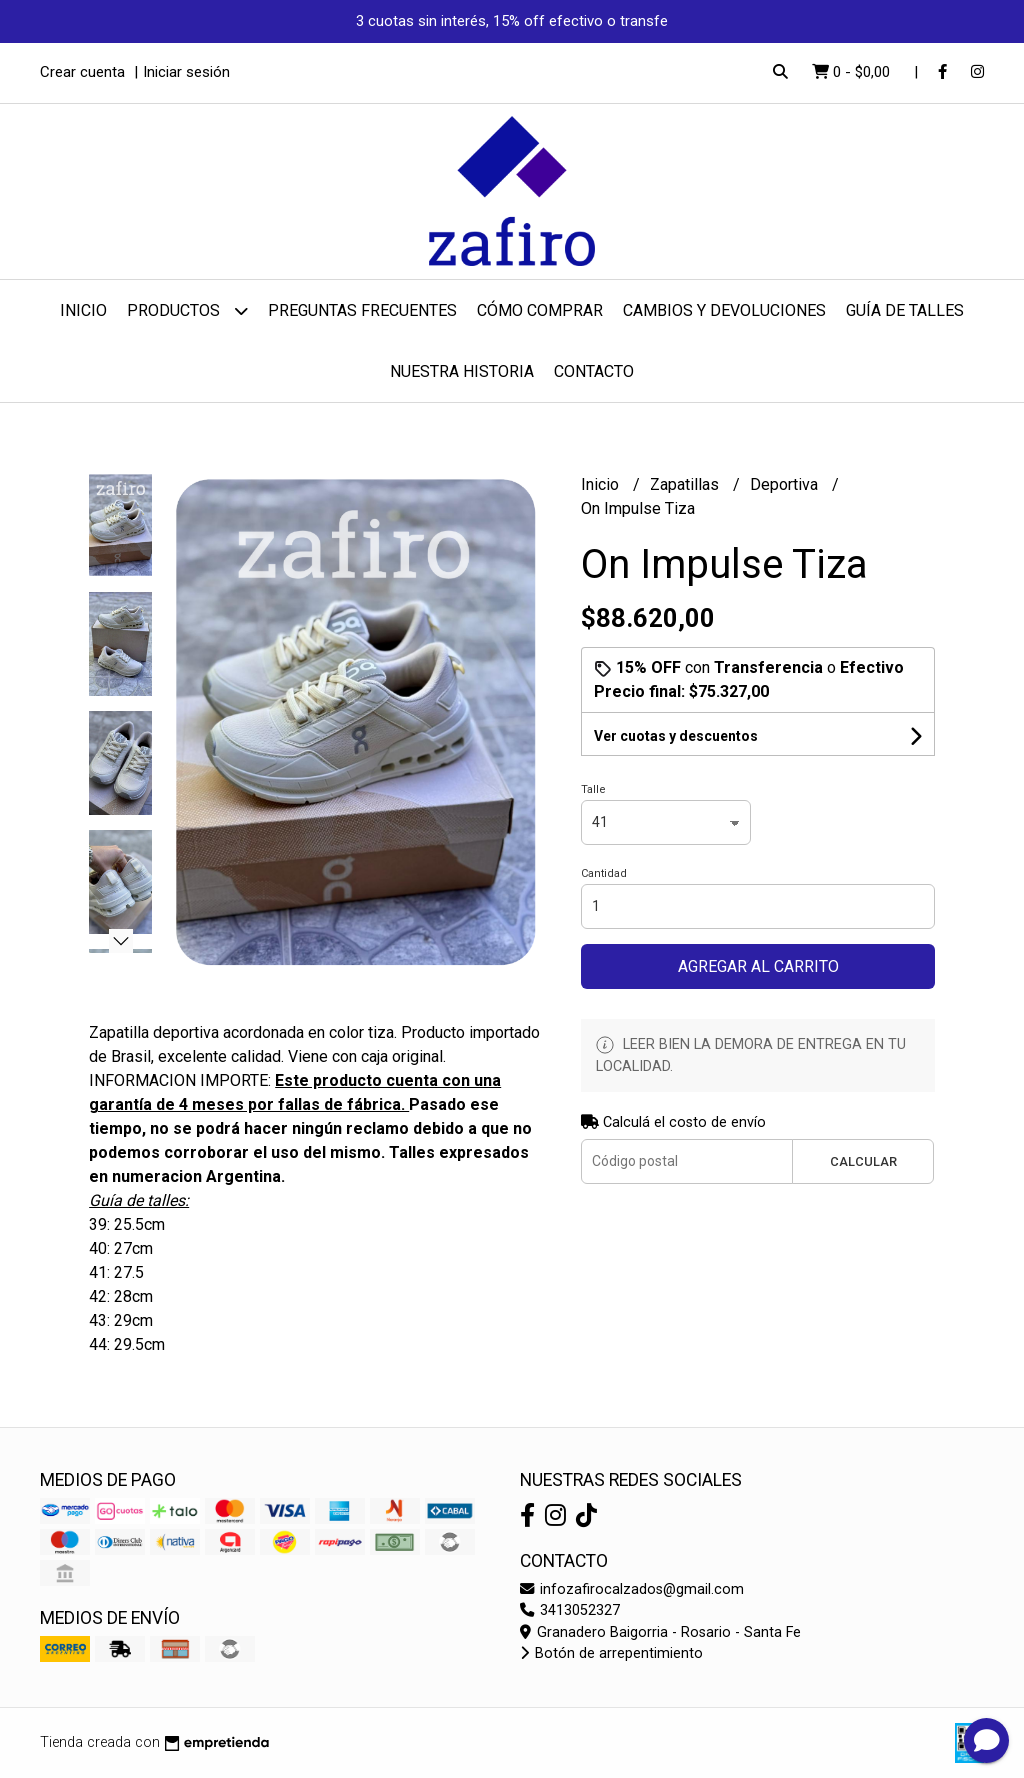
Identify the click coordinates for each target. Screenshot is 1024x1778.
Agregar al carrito (758, 966)
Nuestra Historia (462, 371)
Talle (593, 789)
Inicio (83, 310)
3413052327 (570, 1610)
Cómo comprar (540, 310)
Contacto (594, 371)
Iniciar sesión (186, 72)
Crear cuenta (82, 72)
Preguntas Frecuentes (362, 310)
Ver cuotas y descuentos (676, 736)
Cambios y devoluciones (724, 310)
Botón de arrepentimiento (611, 1653)
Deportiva (786, 484)
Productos (187, 310)
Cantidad (604, 873)
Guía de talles (905, 310)
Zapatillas (686, 484)
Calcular (863, 1161)
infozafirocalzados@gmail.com (632, 1589)
